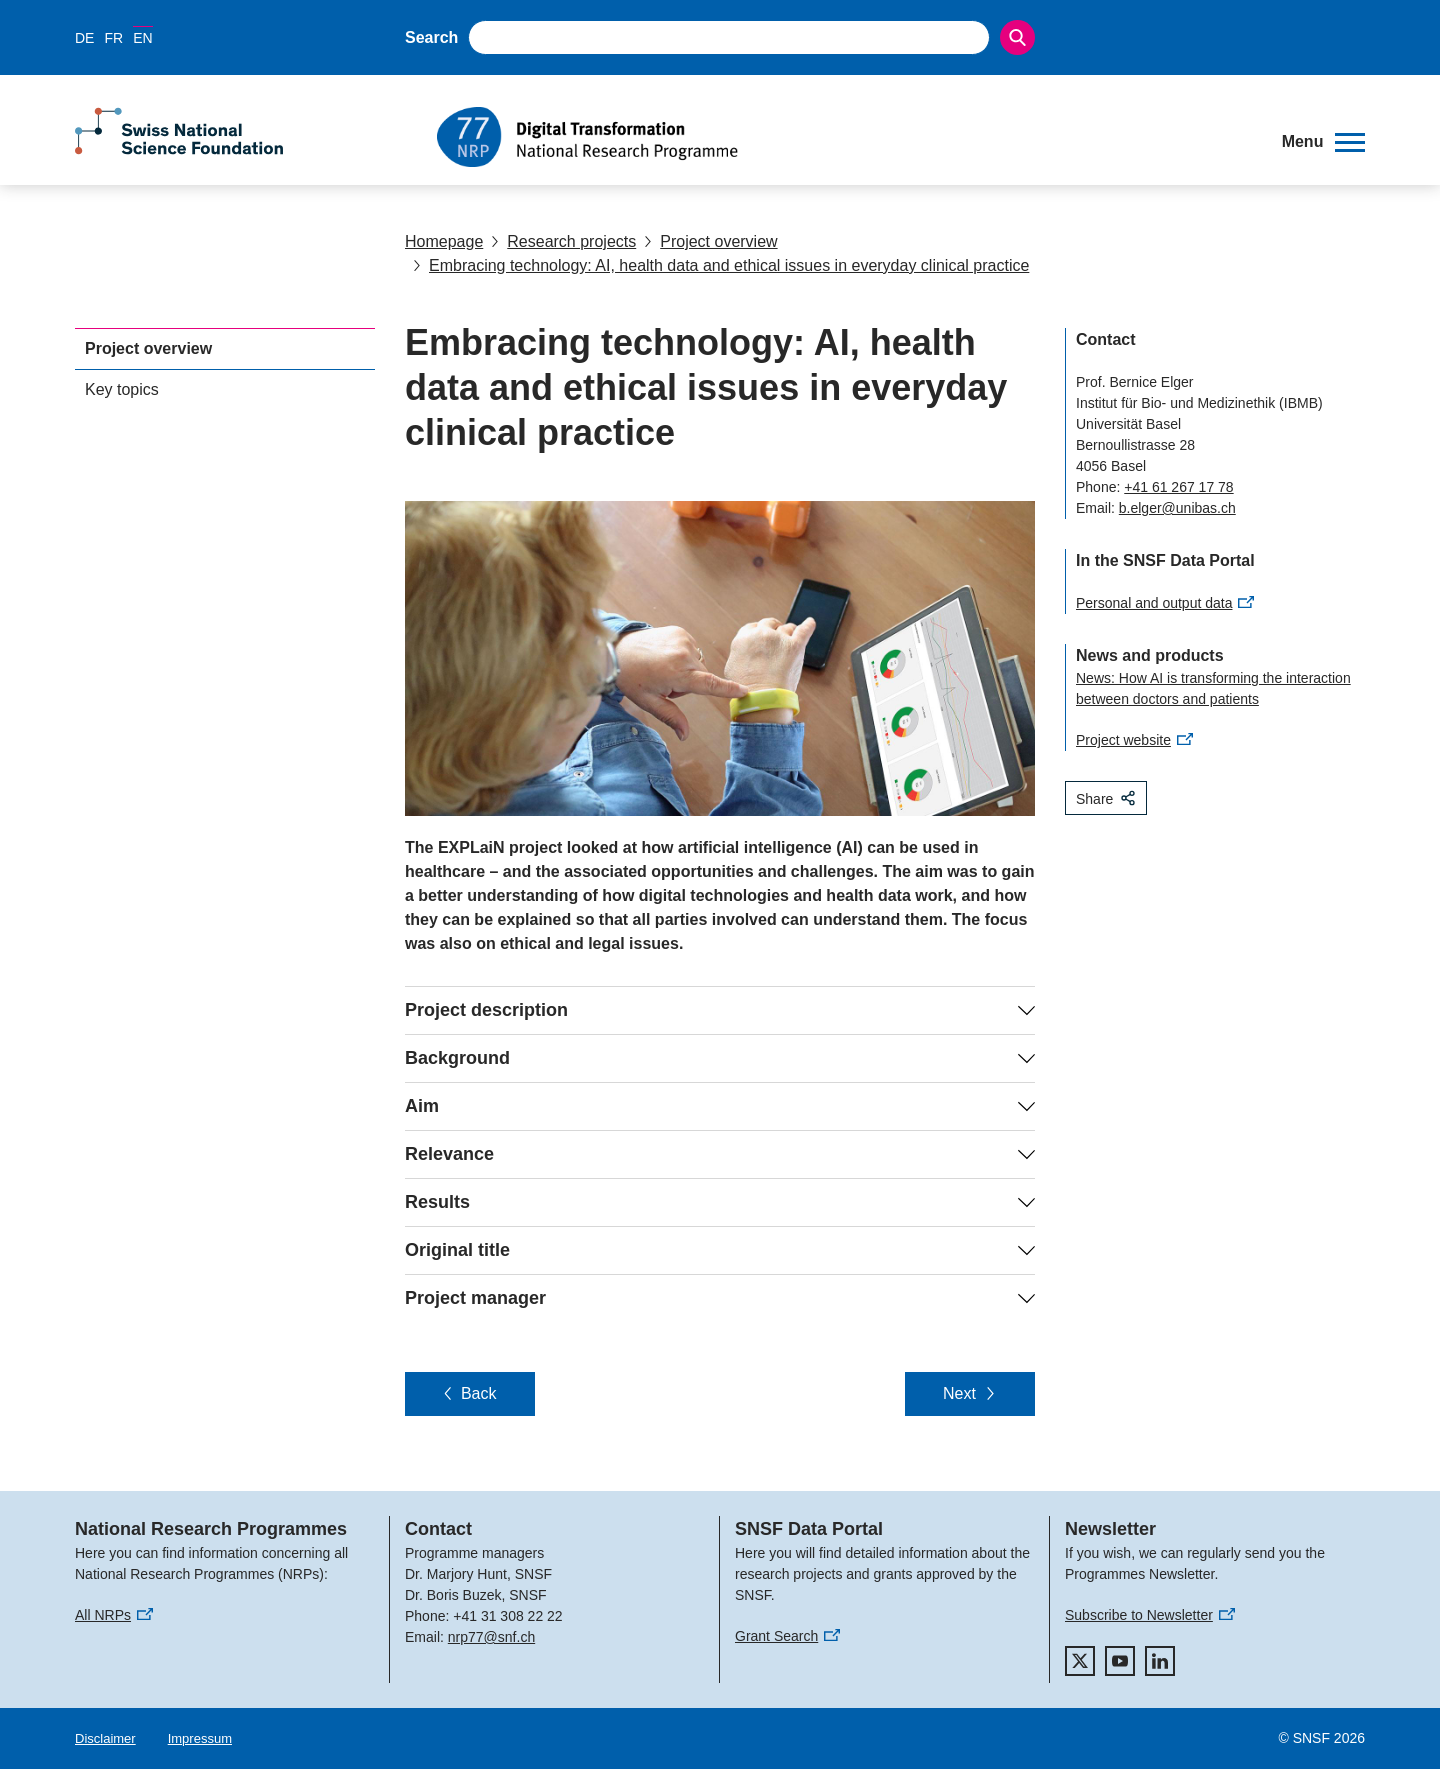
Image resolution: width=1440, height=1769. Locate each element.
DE (84, 38)
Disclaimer (105, 1738)
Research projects (563, 241)
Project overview (710, 241)
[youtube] (1120, 1661)
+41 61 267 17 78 (1178, 487)
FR (113, 38)
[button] (1323, 142)
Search (431, 37)
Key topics (122, 389)
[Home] (844, 137)
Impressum (200, 1738)
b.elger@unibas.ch (1177, 508)
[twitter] (1080, 1661)
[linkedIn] (1160, 1661)
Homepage (444, 241)
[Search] (1017, 37)
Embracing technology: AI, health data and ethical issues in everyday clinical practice (721, 265)
